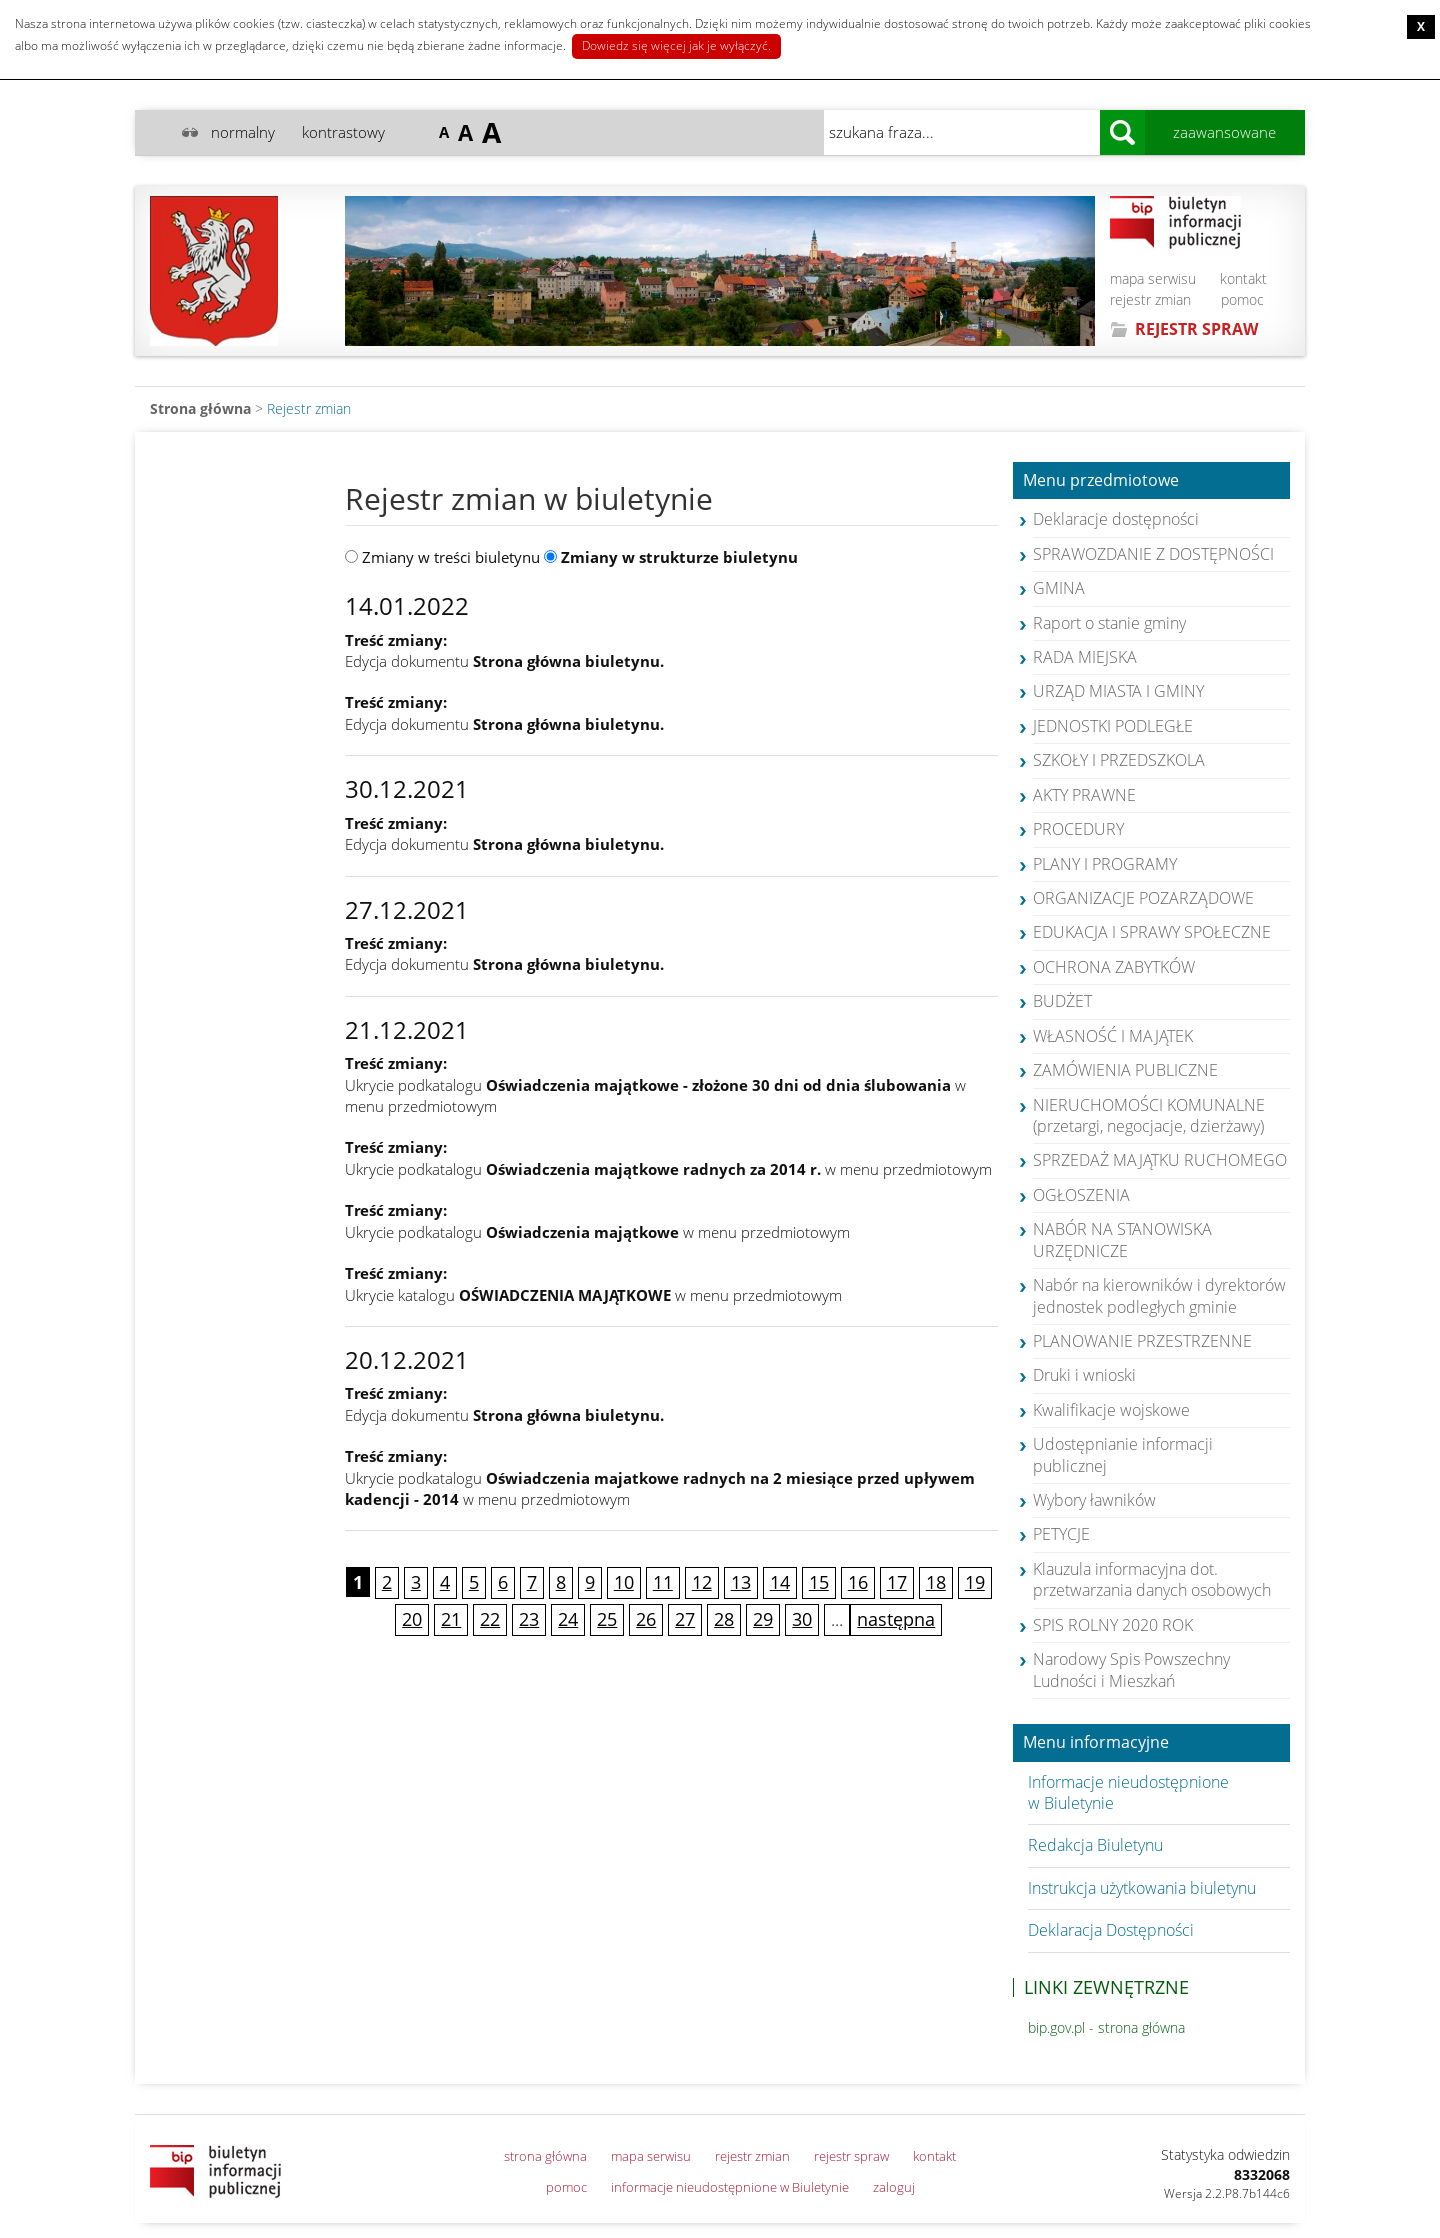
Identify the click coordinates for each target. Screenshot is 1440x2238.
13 (741, 1582)
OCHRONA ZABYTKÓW (1114, 967)
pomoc (1242, 299)
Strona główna (200, 408)
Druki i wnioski (1084, 1375)
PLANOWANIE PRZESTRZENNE (1142, 1341)
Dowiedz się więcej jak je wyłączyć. (676, 45)
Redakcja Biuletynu (1095, 1845)
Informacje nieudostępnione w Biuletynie (1128, 1792)
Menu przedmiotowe (1101, 481)
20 (412, 1619)
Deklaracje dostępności (1116, 519)
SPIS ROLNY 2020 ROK (1113, 1625)
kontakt (1243, 278)
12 (702, 1582)
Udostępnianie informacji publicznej (1123, 1454)
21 (451, 1619)
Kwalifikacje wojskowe (1111, 1410)
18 (936, 1582)
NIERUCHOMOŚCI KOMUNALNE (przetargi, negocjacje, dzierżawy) (1149, 1115)
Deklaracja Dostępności (1111, 1930)
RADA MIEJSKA (1085, 657)
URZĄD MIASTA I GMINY (1118, 691)
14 (780, 1582)
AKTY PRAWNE (1084, 795)
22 (490, 1619)
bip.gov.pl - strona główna (1106, 2027)
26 (646, 1619)
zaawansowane (1224, 132)
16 (858, 1582)
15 (819, 1582)
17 (897, 1582)
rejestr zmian (1150, 299)
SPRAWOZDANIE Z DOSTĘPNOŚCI (1153, 554)
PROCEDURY (1078, 829)
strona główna (545, 2156)
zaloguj (894, 2187)
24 (568, 1619)
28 (724, 1619)
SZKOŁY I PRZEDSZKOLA (1119, 760)
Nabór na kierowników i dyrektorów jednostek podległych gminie (1159, 1295)
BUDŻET (1062, 1001)
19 (975, 1582)
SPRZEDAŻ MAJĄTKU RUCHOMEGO (1160, 1160)
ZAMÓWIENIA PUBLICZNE (1125, 1070)
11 (663, 1582)
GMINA (1059, 588)
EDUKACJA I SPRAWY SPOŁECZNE (1152, 932)
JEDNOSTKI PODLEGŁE (1113, 726)
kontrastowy (343, 132)
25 (607, 1619)
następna (896, 1619)
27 (685, 1619)
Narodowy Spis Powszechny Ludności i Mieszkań (1131, 1669)
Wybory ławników (1094, 1500)
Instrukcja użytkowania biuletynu (1142, 1888)
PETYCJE (1061, 1534)
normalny (243, 132)
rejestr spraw (851, 2156)
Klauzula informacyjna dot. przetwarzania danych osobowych (1152, 1579)
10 (624, 1582)
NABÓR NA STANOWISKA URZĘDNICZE (1122, 1239)
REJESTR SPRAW (1196, 329)
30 (802, 1619)
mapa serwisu (1153, 278)
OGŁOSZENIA (1081, 1195)
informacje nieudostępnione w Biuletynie (730, 2187)
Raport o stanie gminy (1109, 623)
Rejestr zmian (309, 408)
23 (529, 1619)
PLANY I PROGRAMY (1105, 864)
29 (763, 1619)
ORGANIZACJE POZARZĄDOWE (1143, 898)
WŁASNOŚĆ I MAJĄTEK (1113, 1036)
